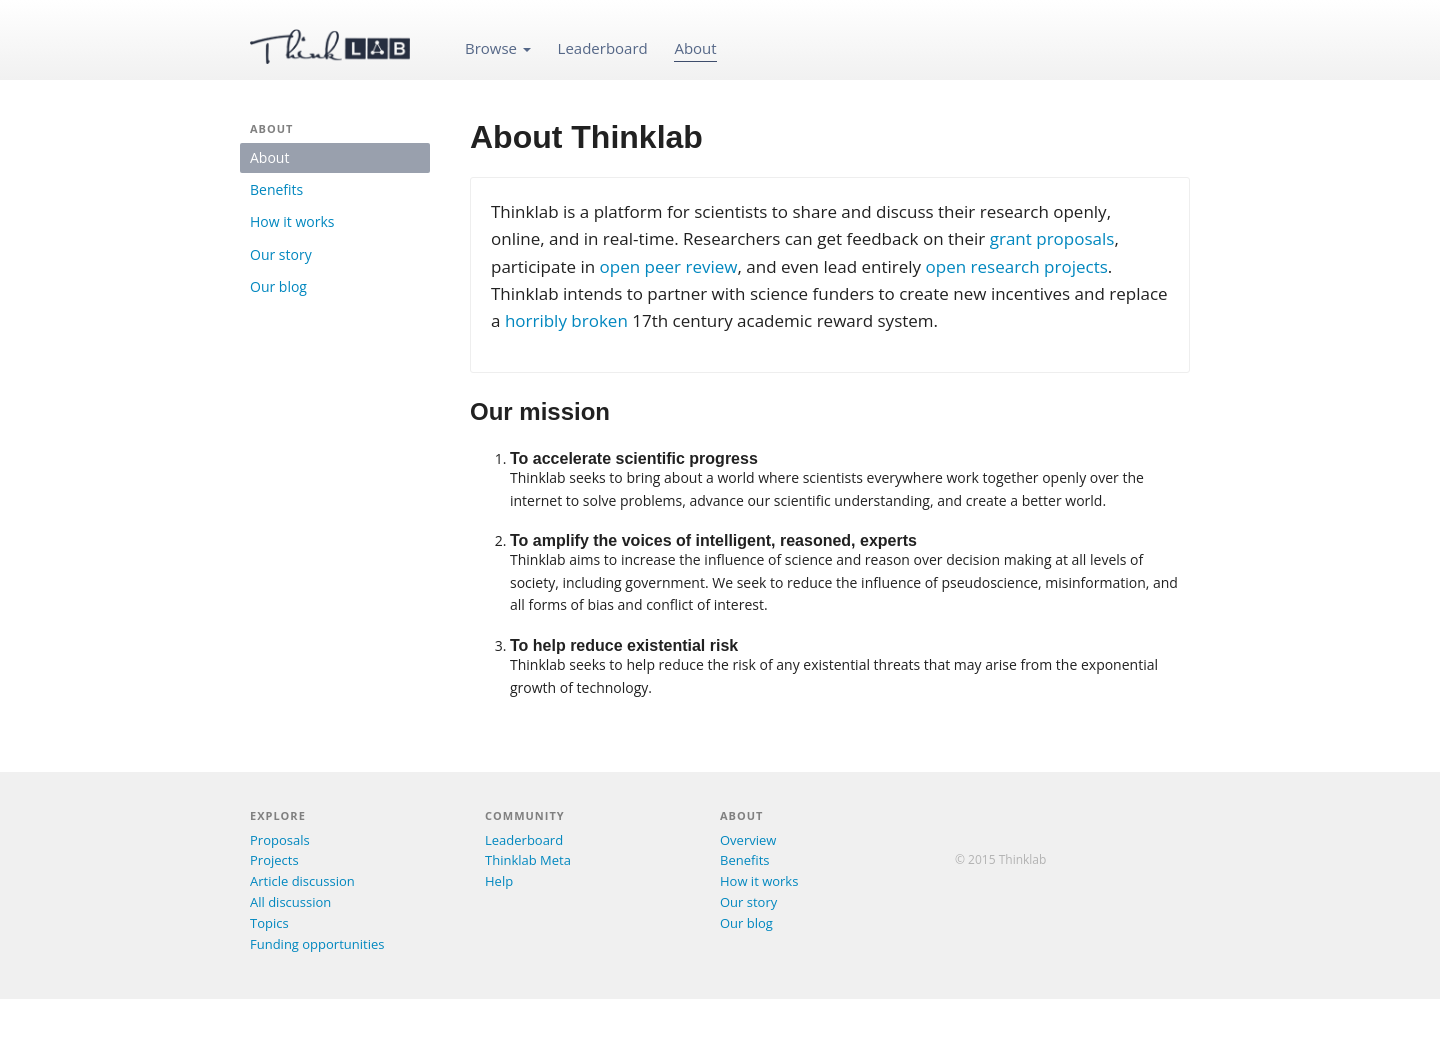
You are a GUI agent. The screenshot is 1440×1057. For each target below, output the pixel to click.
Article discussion (302, 881)
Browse (498, 48)
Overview (748, 840)
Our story (281, 254)
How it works (292, 221)
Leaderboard (603, 48)
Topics (269, 923)
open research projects (1017, 266)
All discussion (290, 902)
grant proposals (1052, 238)
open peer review (669, 266)
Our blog (278, 286)
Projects (274, 860)
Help (499, 881)
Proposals (280, 840)
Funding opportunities (317, 944)
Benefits (276, 189)
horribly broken (566, 320)
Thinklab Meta (528, 860)
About (695, 48)
